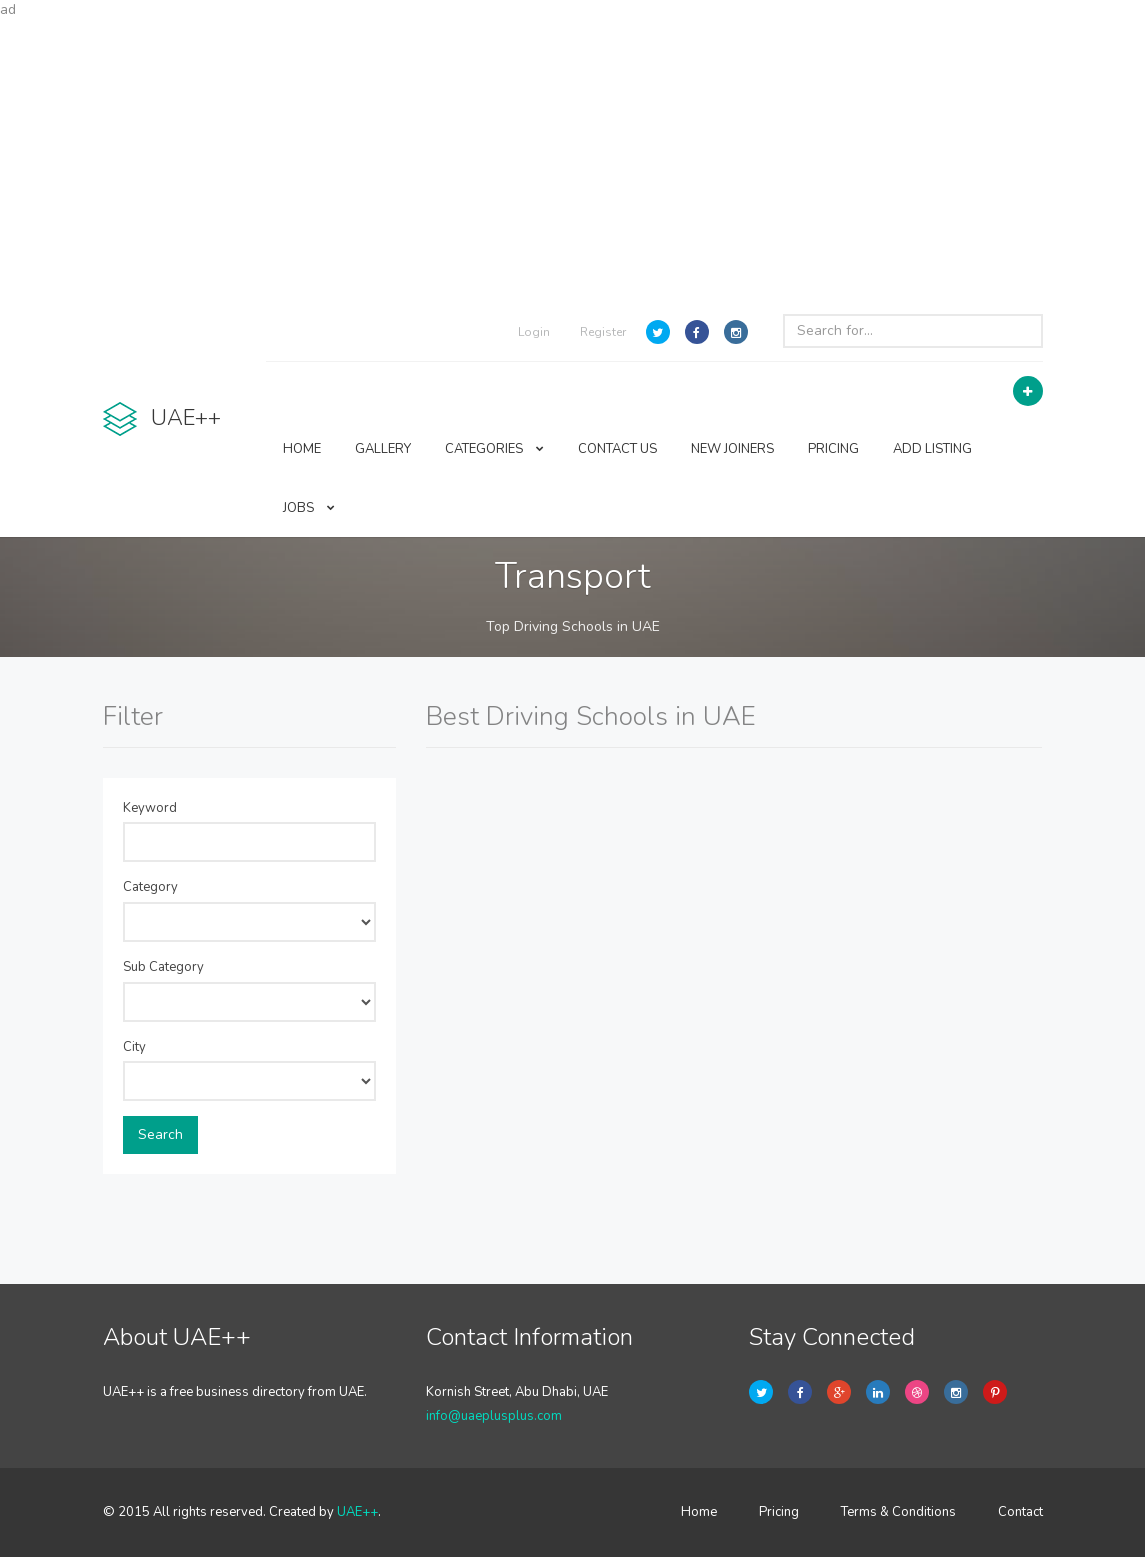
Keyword (150, 808)
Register (603, 332)
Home (699, 1512)
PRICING (833, 449)
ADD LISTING (932, 449)
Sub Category (163, 967)
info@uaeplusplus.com (494, 1416)
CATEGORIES (494, 449)
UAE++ (357, 1512)
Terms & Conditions (898, 1512)
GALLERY (383, 449)
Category (150, 887)
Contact (1020, 1512)
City (134, 1047)
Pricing (779, 1512)
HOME (302, 449)
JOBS (309, 508)
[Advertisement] (572, 160)
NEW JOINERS (732, 449)
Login (534, 332)
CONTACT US (617, 449)
